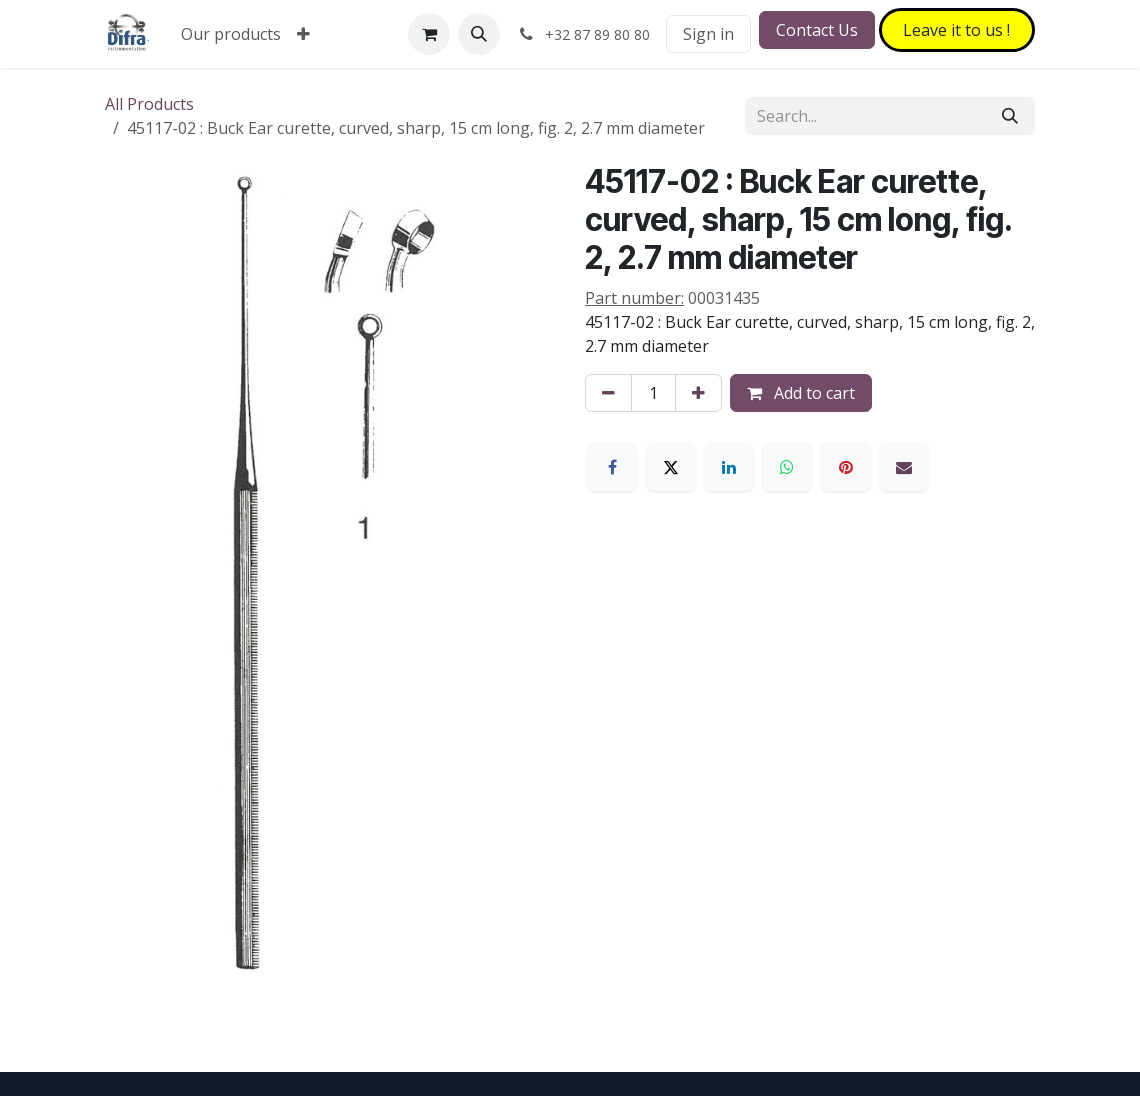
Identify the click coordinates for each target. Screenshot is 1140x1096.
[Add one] (698, 393)
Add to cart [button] (801, 393)
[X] (671, 467)
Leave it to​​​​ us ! (956, 30)
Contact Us (817, 30)
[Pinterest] (846, 467)
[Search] (1010, 116)
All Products (149, 104)
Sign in (708, 34)
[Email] (904, 467)
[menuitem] (231, 34)
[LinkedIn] (729, 467)
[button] (479, 34)
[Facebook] (612, 467)
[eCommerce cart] (429, 34)
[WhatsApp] (787, 467)
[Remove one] (608, 393)
